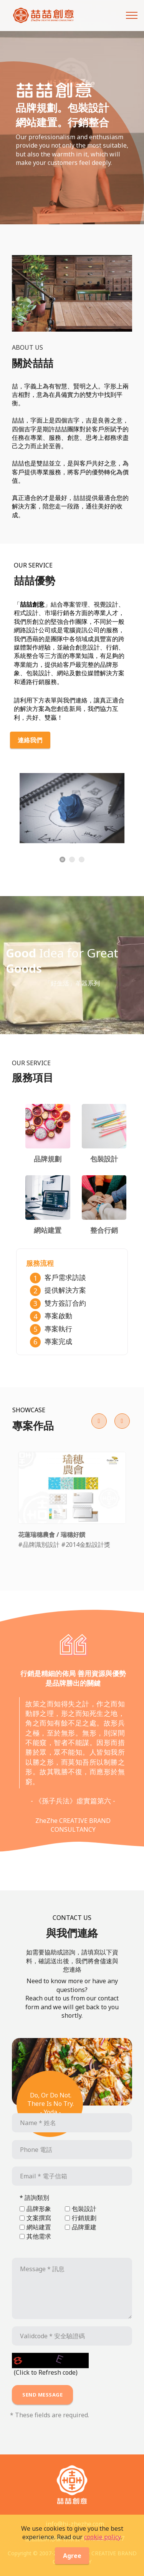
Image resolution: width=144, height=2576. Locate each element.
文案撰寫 (38, 2218)
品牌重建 (84, 2227)
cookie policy (102, 2545)
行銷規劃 (84, 2218)
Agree (72, 2564)
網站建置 (38, 2227)
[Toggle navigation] (132, 15)
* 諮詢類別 (34, 2197)
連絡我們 (30, 740)
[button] (99, 1421)
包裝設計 (84, 2208)
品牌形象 (38, 2208)
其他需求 (38, 2236)
